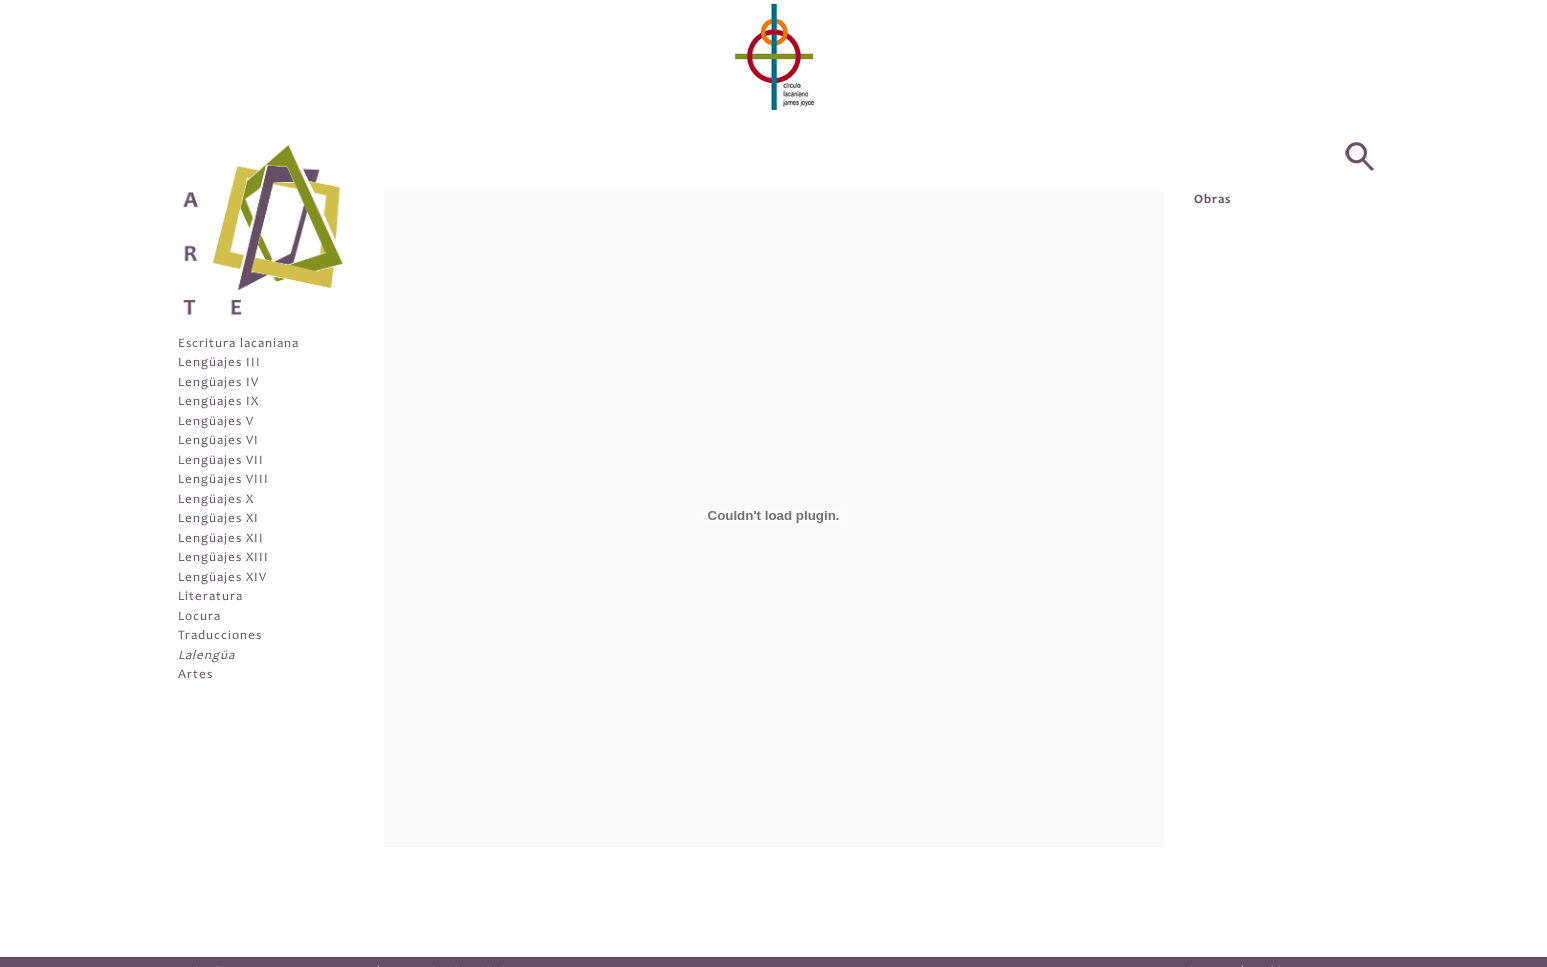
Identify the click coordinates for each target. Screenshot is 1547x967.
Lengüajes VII (221, 461)
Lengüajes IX (218, 402)
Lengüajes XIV (222, 578)
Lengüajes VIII (223, 480)
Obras (1212, 200)
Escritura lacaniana (238, 344)
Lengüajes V (216, 422)
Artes (195, 675)
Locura (199, 617)
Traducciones (220, 636)
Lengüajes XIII (223, 558)
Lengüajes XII (221, 539)
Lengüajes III (219, 363)
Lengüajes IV (218, 383)
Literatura (210, 597)
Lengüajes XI (218, 519)
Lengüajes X (216, 500)
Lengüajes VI (218, 441)
